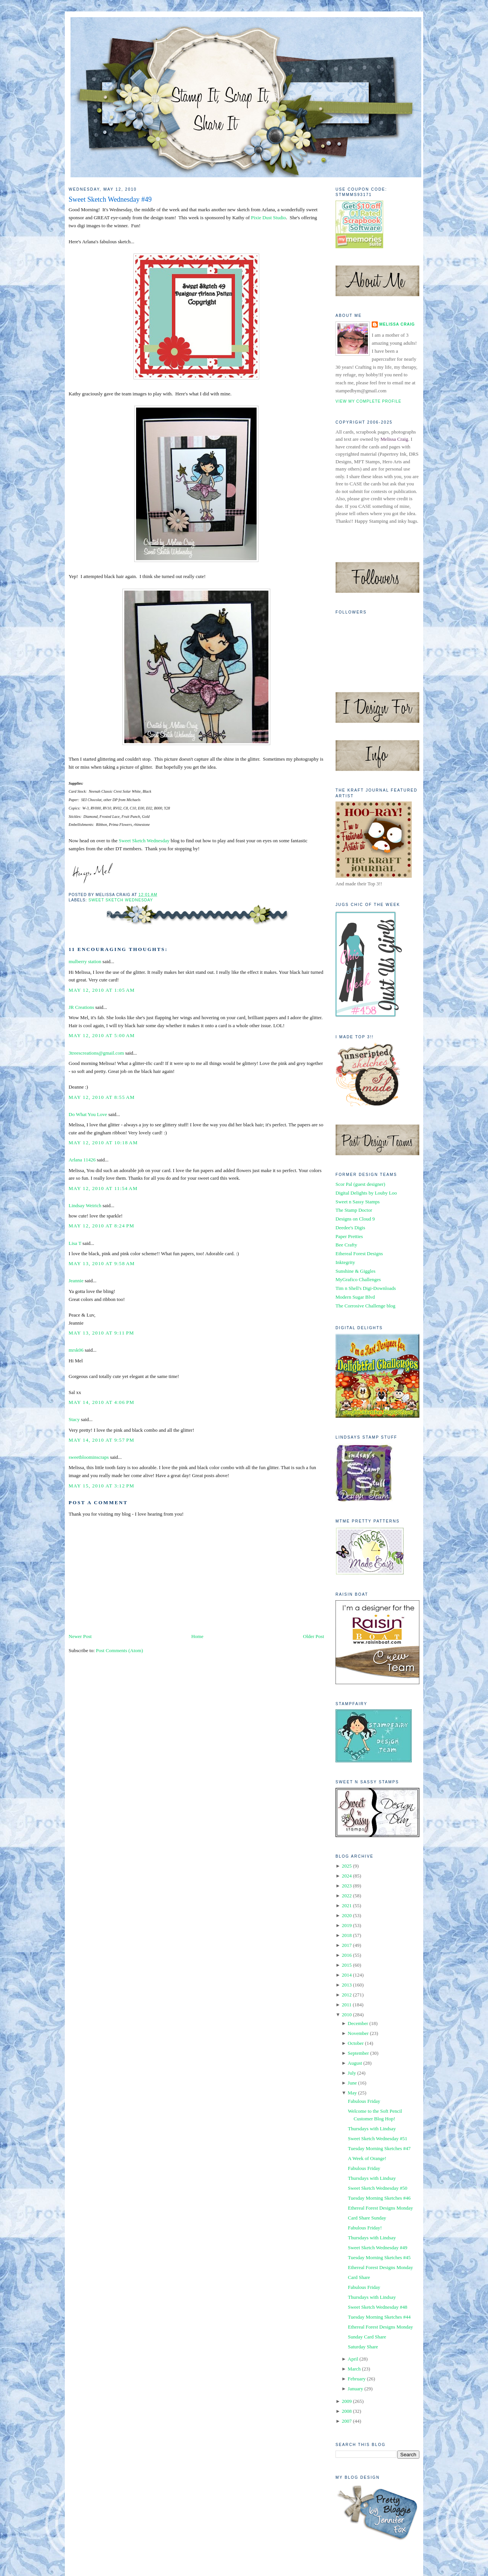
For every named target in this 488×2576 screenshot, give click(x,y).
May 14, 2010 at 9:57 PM (101, 1440)
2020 (347, 1915)
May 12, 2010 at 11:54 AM (103, 1188)
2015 (347, 1965)
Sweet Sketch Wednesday (144, 840)
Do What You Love (88, 1114)
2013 (347, 1985)
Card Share (359, 2277)
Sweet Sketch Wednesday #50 (377, 2188)
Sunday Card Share (367, 2337)
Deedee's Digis (350, 1227)
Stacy (74, 1419)
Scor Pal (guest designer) (360, 1184)
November (358, 2033)
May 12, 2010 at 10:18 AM (103, 1142)
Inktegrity (345, 1262)
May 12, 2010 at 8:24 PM (101, 1226)
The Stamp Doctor (354, 1210)
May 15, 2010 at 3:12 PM (101, 1486)
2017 (347, 1945)
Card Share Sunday (367, 2218)
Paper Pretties (349, 1236)
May (352, 2093)
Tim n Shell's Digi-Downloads (366, 1288)
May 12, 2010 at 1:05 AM (102, 990)
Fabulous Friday (364, 2101)
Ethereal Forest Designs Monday (380, 2208)
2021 (347, 1905)
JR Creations (81, 1007)
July (352, 2073)
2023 (347, 1886)
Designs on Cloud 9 (355, 1219)
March (354, 2369)
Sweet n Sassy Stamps (358, 1201)
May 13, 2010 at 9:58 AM (102, 1263)
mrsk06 (76, 1350)
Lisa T (75, 1243)
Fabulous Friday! (365, 2228)
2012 (347, 1995)
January (355, 2388)
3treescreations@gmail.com (96, 1053)
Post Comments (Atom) (119, 1650)
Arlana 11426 (82, 1160)
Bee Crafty (346, 1245)
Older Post (313, 1636)
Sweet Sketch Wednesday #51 (377, 2138)
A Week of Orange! (367, 2158)
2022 (347, 1895)
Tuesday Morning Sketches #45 (379, 2257)
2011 (347, 2004)
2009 (347, 2401)
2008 (347, 2411)
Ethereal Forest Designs (359, 1253)
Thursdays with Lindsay (372, 2128)
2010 (347, 2014)
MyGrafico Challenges (358, 1279)
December (358, 2023)
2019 (347, 1925)
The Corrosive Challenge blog (365, 1306)
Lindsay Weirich (85, 1205)
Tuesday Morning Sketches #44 (379, 2317)
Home (197, 1636)
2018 (347, 1935)
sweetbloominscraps (89, 1457)
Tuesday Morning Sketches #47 (379, 2148)
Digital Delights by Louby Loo (366, 1193)
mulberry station (85, 961)
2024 (347, 1876)
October (356, 2043)
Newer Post (80, 1636)
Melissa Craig (397, 324)
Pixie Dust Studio (268, 217)
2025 (347, 1866)
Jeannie (76, 1280)
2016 (347, 1955)
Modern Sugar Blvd (355, 1297)
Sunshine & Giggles (356, 1271)
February (357, 2379)
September (358, 2053)
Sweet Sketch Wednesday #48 (377, 2307)
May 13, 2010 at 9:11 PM (101, 1333)
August (355, 2063)
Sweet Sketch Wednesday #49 (110, 199)
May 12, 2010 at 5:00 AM (102, 1035)
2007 (347, 2421)
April (353, 2359)
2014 (347, 1975)
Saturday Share (363, 2347)
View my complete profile (368, 401)
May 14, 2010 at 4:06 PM (101, 1402)
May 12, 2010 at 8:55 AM (102, 1097)
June (352, 2083)
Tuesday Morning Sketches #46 (379, 2198)
